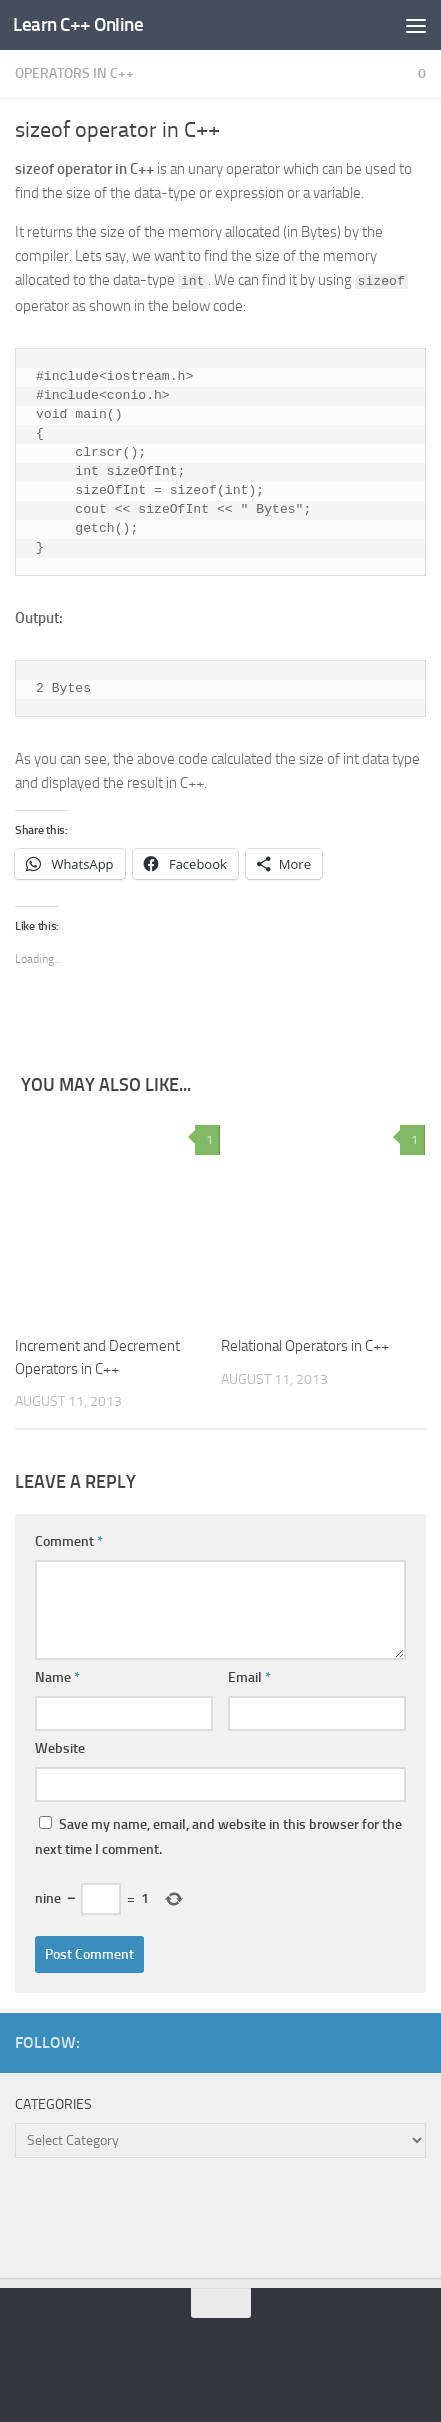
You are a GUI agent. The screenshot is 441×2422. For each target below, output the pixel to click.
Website (60, 1748)
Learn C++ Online (78, 24)
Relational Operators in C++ (305, 1346)
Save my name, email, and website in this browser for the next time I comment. (218, 1837)
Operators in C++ (74, 73)
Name (57, 1677)
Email (249, 1677)
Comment (69, 1541)
